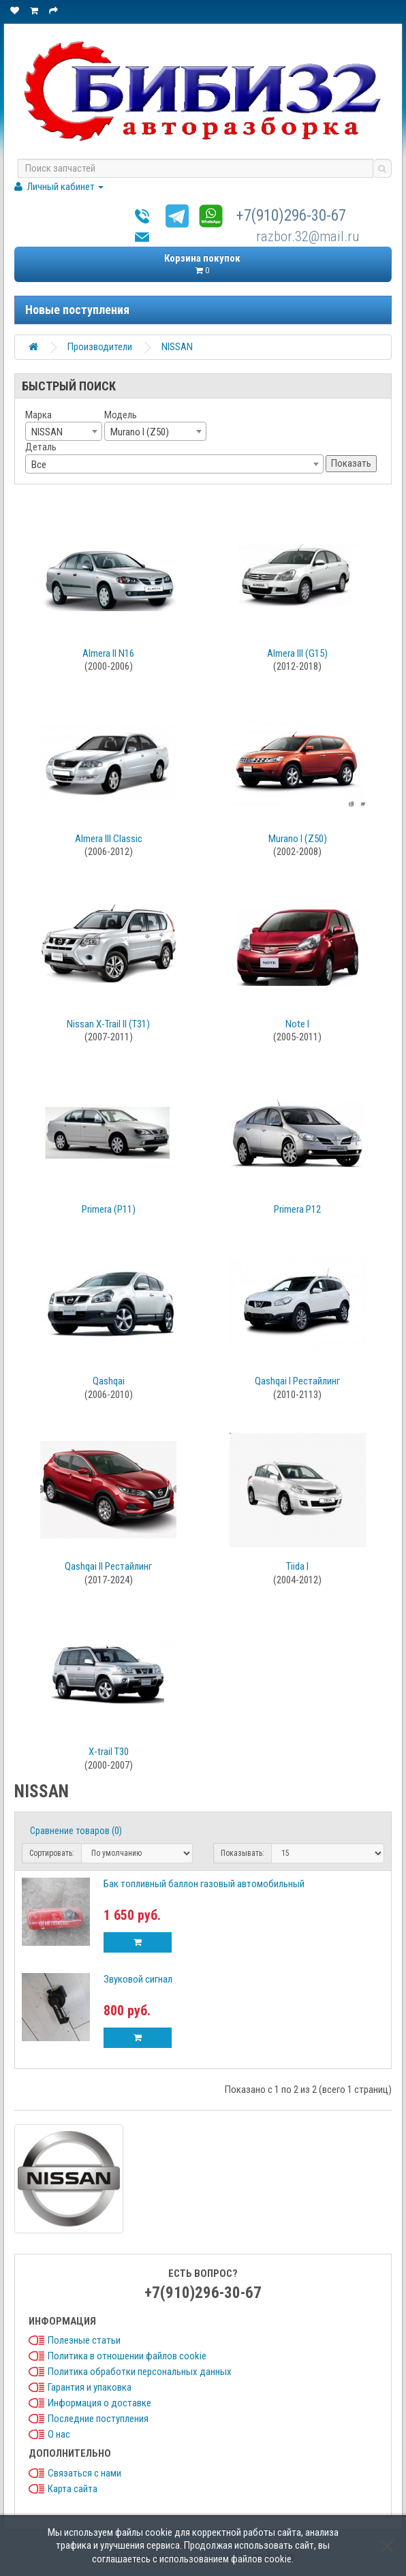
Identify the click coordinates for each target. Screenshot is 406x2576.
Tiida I (297, 1566)
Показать (351, 463)
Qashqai (109, 1381)
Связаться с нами (84, 2473)
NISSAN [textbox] (47, 432)
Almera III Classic (108, 839)
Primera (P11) (109, 1209)
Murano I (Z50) (297, 839)
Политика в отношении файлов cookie (127, 2356)
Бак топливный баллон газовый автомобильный (204, 1884)
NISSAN (177, 347)
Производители (99, 347)
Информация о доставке (99, 2403)
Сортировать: (51, 1853)
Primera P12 (297, 1209)
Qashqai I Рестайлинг (297, 1381)
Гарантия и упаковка (89, 2387)
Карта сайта (72, 2489)
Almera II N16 (108, 653)
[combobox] (63, 431)
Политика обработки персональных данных (140, 2371)
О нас (59, 2434)
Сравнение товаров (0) (76, 1830)
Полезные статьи (84, 2340)
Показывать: (242, 1853)
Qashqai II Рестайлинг (108, 1566)
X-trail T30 (109, 1751)
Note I (297, 1024)
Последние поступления (98, 2418)
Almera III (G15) (297, 653)
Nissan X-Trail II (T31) (108, 1024)
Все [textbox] (38, 465)
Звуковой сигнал (138, 1979)
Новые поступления (77, 309)
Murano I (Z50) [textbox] (139, 432)
